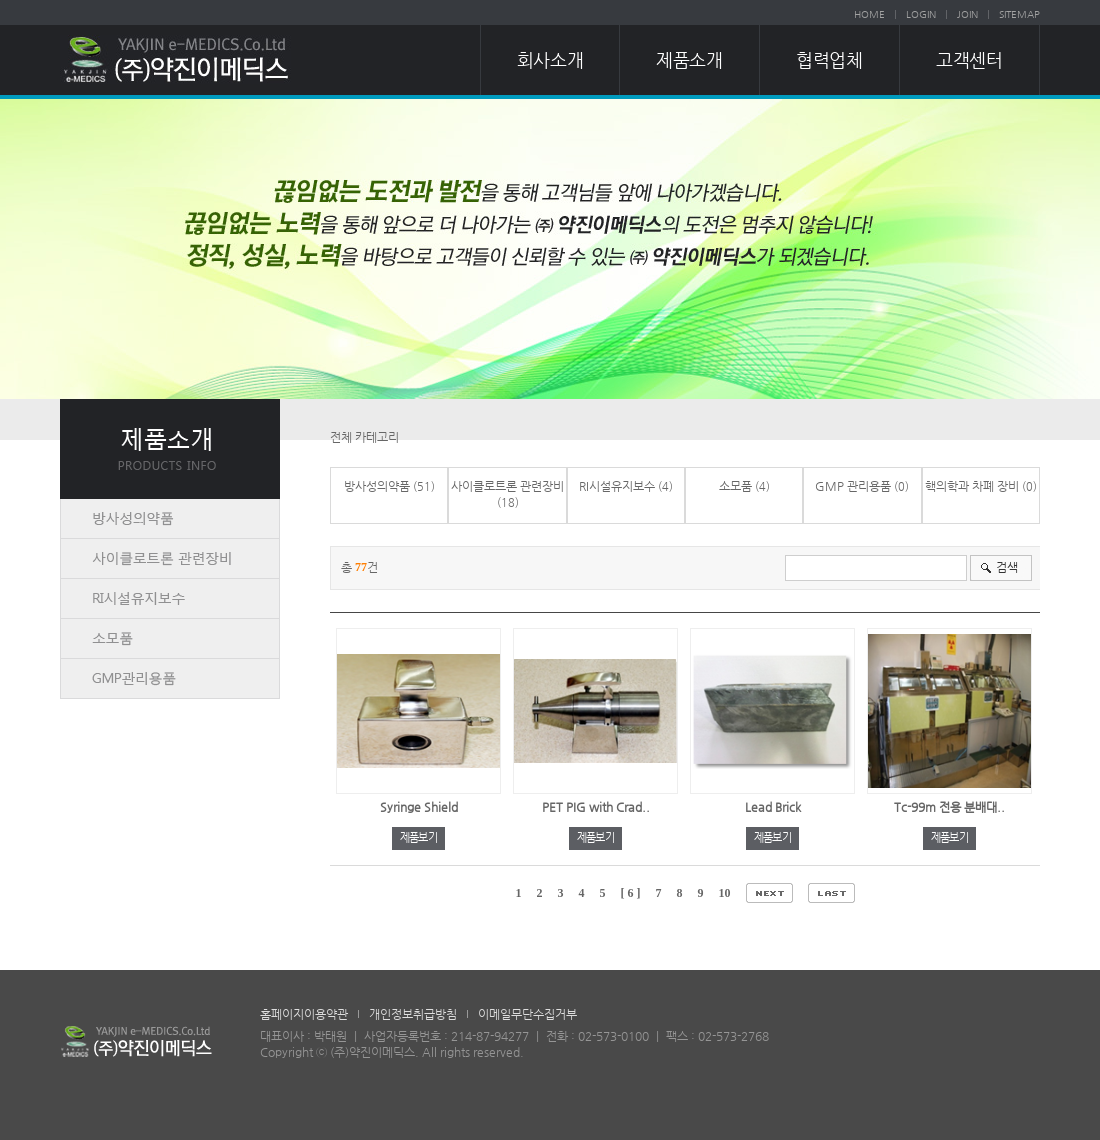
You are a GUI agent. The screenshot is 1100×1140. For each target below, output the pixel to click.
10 (725, 893)
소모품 (735, 486)
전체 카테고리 (364, 437)
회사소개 (550, 59)
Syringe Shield (419, 807)
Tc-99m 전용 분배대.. (949, 807)
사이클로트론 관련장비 (507, 486)
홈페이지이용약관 (304, 1014)
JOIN (967, 14)
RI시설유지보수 (617, 486)
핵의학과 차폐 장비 (972, 486)
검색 (1007, 567)
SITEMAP (1019, 14)
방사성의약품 (377, 486)
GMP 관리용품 (853, 486)
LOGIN (921, 14)
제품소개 (689, 59)
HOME (869, 14)
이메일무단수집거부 (527, 1014)
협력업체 (829, 59)
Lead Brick (773, 807)
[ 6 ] (631, 893)
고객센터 (969, 59)
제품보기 (418, 837)
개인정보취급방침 (413, 1014)
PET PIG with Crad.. (596, 807)
